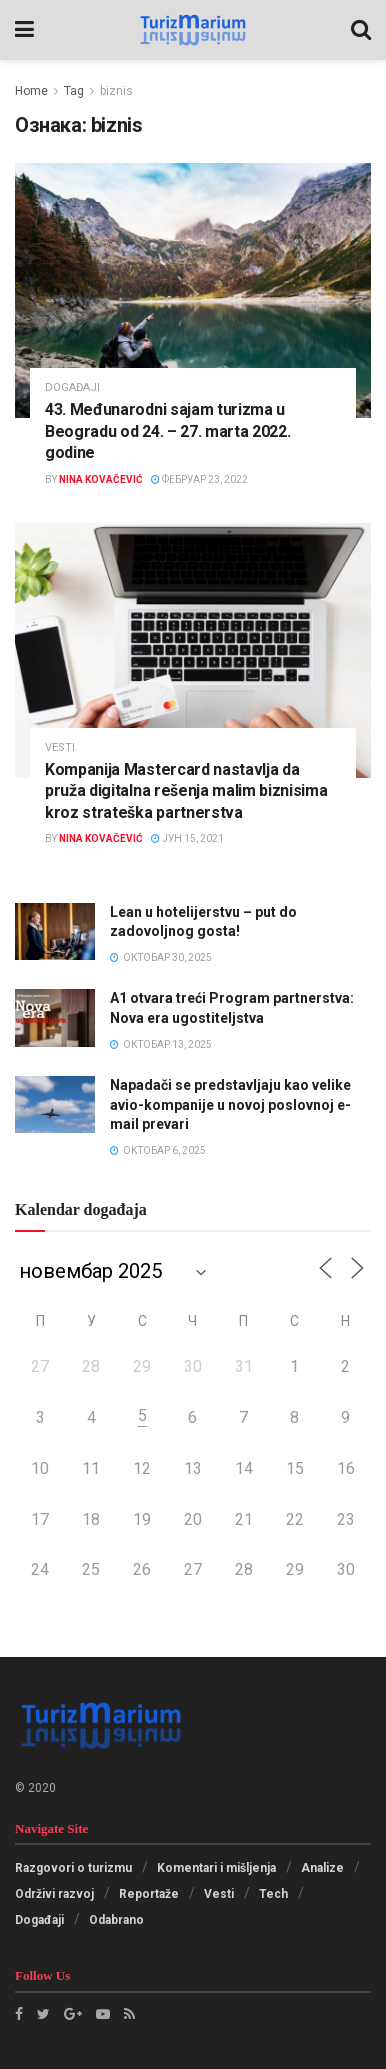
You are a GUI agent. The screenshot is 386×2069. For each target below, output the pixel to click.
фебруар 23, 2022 (199, 479)
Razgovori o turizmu (73, 1868)
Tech (273, 1894)
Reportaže (149, 1894)
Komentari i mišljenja (216, 1868)
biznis (116, 91)
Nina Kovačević (101, 479)
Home (31, 91)
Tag (74, 91)
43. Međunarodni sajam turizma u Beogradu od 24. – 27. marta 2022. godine (167, 431)
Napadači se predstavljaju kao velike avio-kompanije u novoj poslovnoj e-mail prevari (230, 1104)
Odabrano (116, 1920)
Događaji (72, 387)
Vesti (60, 747)
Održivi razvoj (54, 1894)
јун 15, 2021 (187, 838)
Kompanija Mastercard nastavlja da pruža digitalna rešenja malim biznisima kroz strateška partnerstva (186, 791)
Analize (322, 1868)
